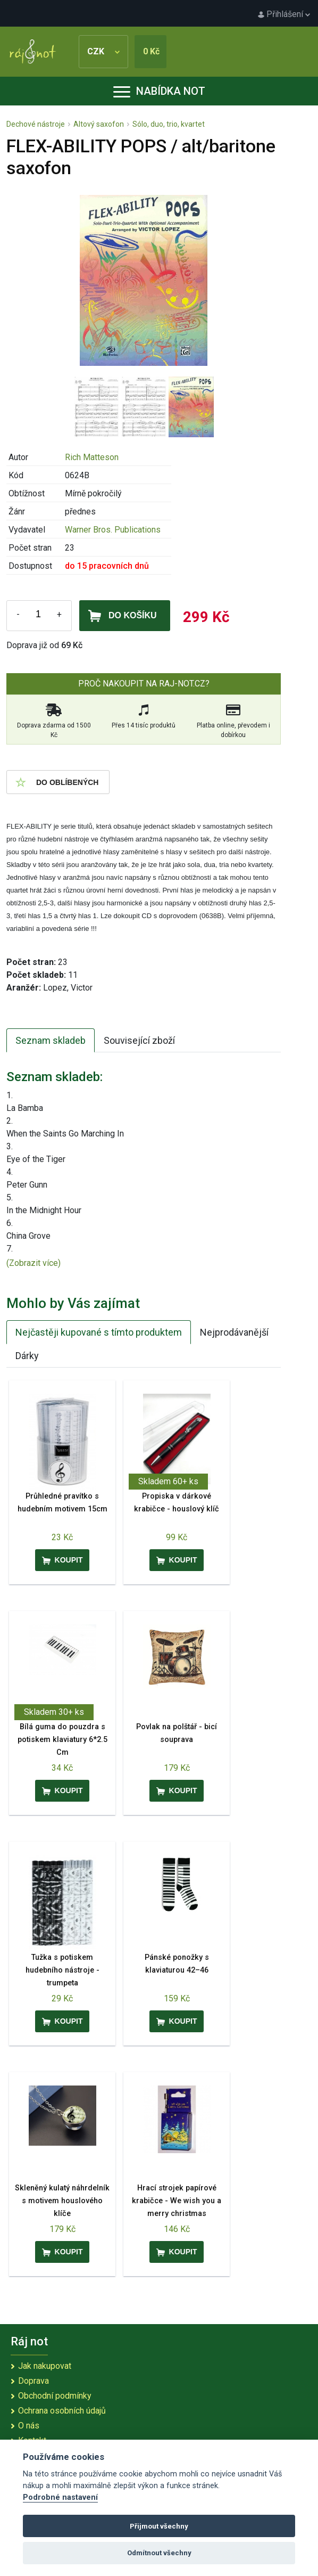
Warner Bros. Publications (113, 530)
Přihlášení (284, 14)
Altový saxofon (98, 124)
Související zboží (139, 1040)
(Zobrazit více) (33, 1263)
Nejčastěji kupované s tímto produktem (98, 1332)
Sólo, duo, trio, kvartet (168, 124)
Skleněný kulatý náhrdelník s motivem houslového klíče (62, 2201)
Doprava (33, 2381)
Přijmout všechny (159, 2526)
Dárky (27, 1355)
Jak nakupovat (44, 2366)
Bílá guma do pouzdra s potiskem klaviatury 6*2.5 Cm (62, 1739)
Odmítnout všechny (159, 2553)
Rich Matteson (92, 457)
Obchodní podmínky (54, 2396)
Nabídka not (159, 91)
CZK (103, 51)
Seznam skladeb (50, 1040)
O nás (28, 2425)
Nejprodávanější (234, 1332)
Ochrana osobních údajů (62, 2411)
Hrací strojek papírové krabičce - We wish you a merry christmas (176, 2201)
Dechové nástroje (35, 124)
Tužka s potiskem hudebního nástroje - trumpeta (62, 1970)
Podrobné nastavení (60, 2497)
